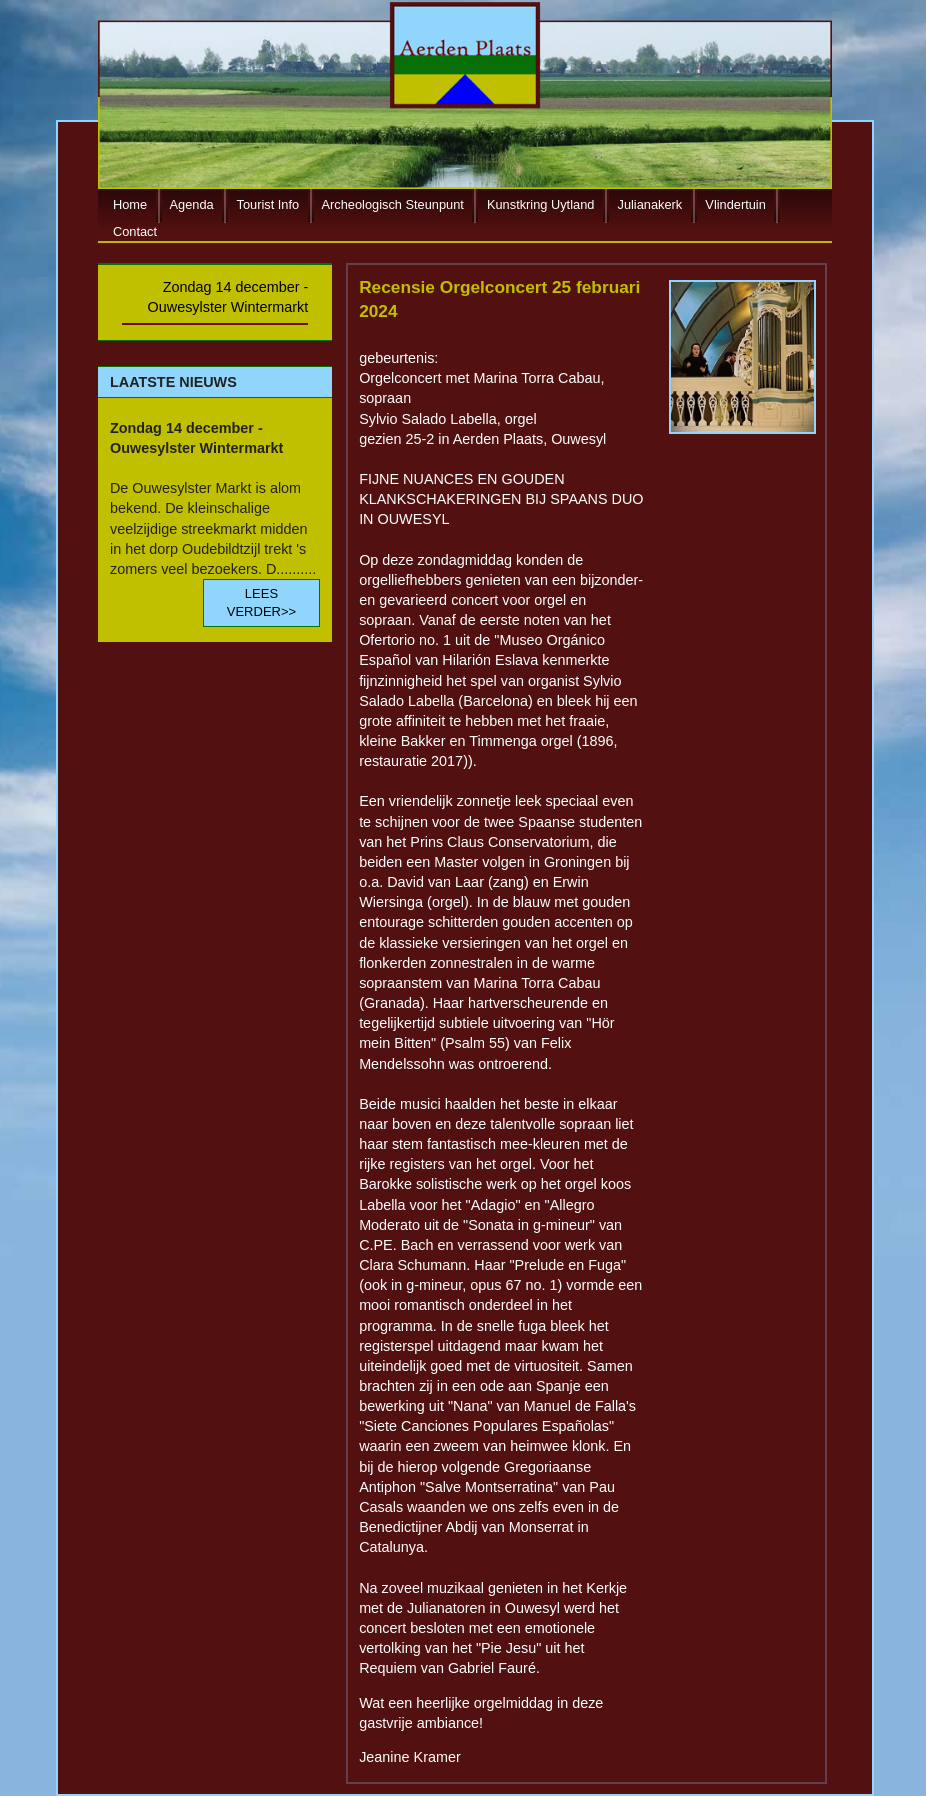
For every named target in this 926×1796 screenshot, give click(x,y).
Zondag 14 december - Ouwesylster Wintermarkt (228, 297)
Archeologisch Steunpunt (393, 205)
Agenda (192, 205)
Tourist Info (268, 205)
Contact (135, 231)
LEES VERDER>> (261, 602)
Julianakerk (650, 205)
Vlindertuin (735, 205)
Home (130, 205)
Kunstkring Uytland (540, 205)
